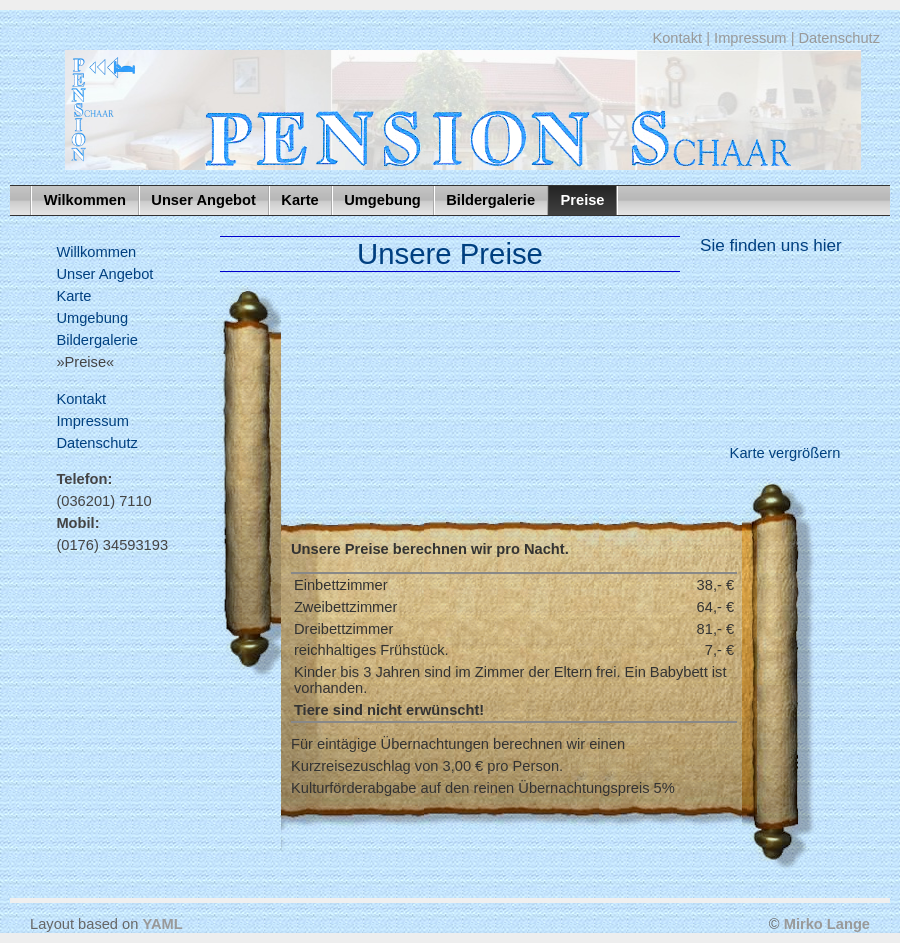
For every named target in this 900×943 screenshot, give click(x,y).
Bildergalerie (490, 200)
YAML (162, 924)
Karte (299, 200)
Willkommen (96, 252)
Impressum (750, 38)
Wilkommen (85, 200)
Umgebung (382, 200)
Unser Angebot (203, 200)
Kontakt (677, 38)
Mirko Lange (827, 924)
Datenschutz (839, 38)
